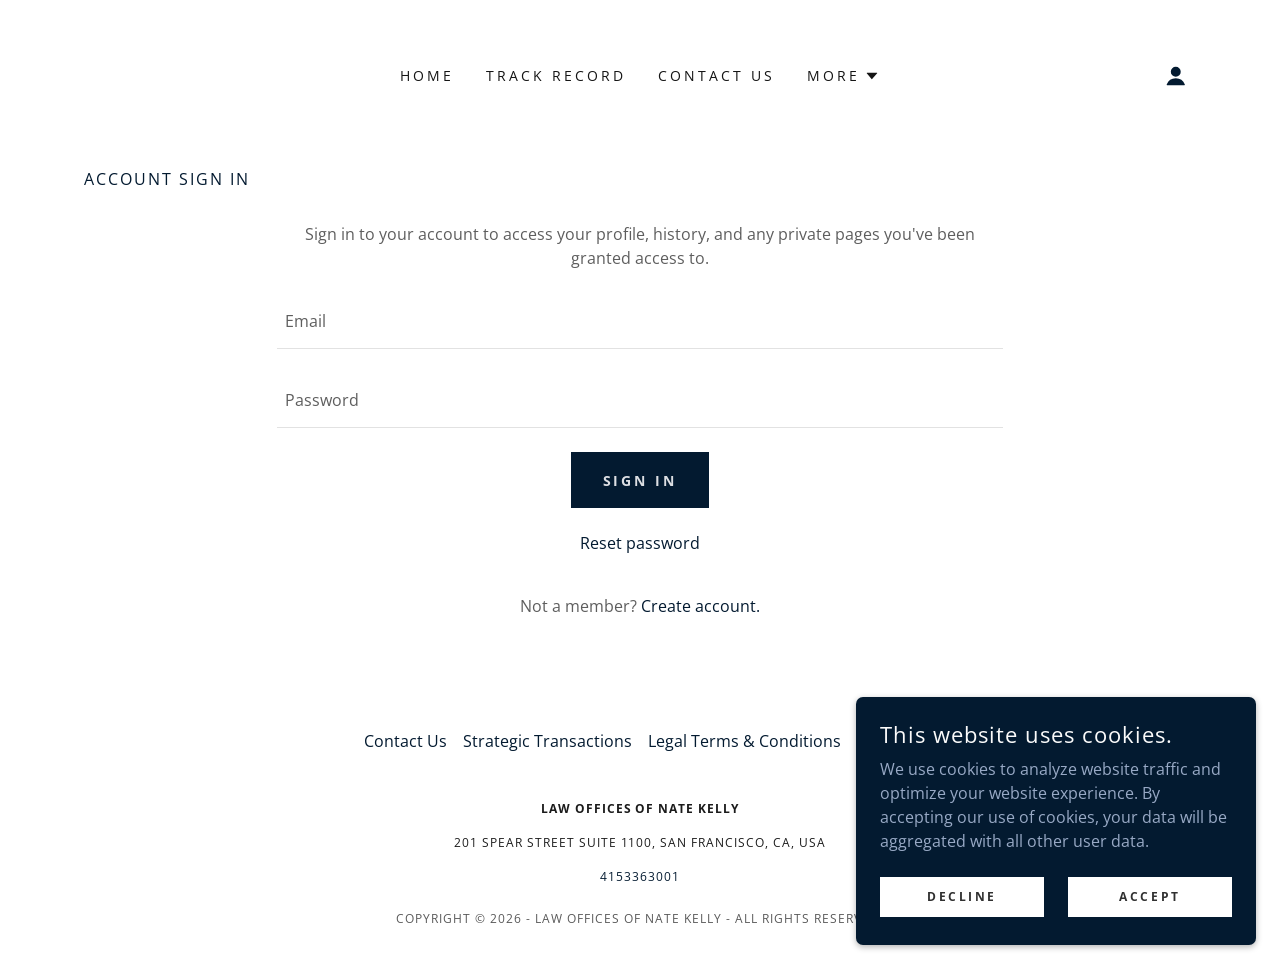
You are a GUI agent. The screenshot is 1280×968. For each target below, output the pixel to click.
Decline (962, 896)
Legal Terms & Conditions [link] (744, 741)
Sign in (640, 480)
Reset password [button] (640, 543)
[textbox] (639, 321)
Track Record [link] (556, 75)
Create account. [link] (700, 606)
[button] (843, 76)
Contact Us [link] (716, 75)
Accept (1149, 896)
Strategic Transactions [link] (547, 741)
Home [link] (427, 75)
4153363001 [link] (640, 876)
